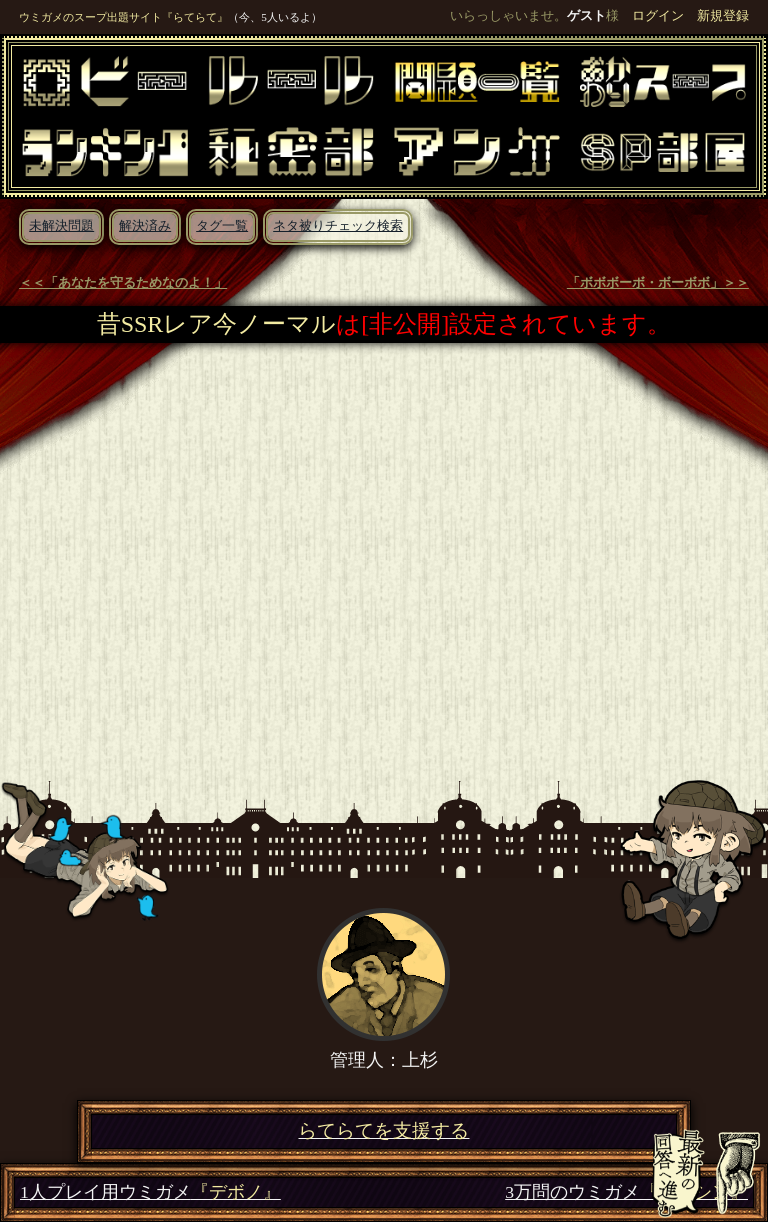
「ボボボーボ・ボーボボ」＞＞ (658, 283)
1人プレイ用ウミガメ (150, 1192)
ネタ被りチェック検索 (338, 226)
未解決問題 (61, 226)
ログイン (658, 16)
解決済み (145, 226)
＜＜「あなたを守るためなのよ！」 (123, 283)
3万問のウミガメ (626, 1192)
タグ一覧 (222, 226)
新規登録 (723, 16)
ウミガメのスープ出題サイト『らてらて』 (123, 17)
